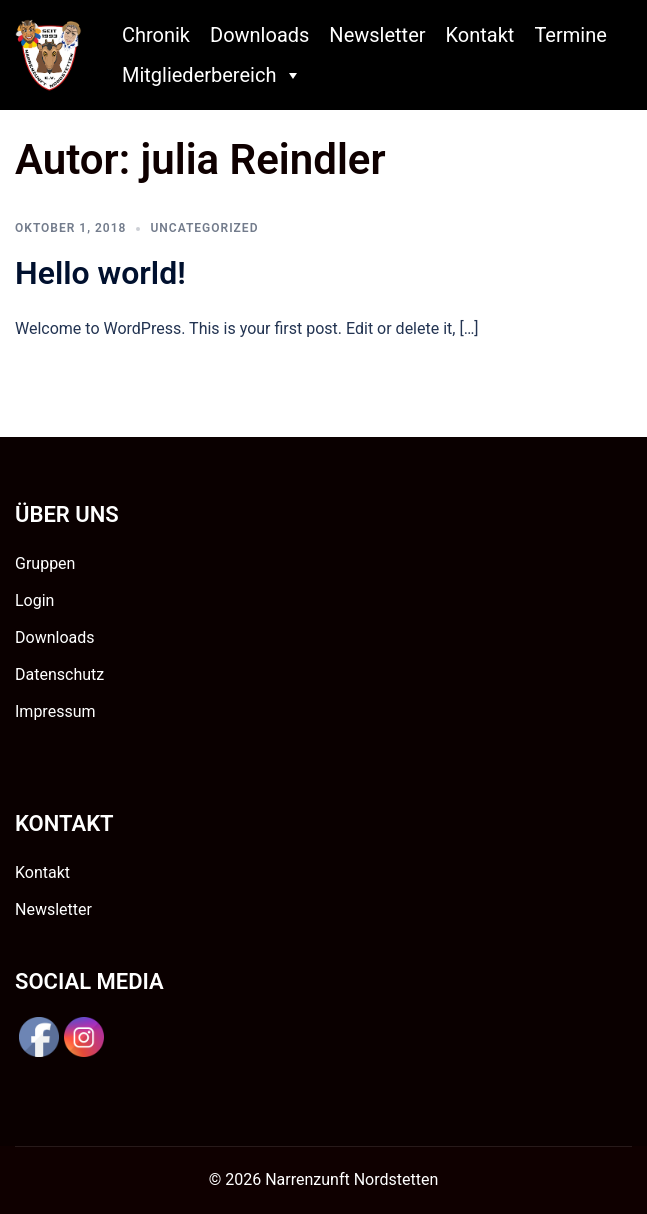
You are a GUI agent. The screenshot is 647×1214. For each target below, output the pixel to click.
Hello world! (100, 273)
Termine (570, 35)
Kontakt (480, 35)
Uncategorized (204, 228)
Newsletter (377, 35)
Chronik (156, 35)
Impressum (55, 711)
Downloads (259, 35)
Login (34, 600)
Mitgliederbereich (212, 75)
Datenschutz (59, 674)
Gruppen (45, 563)
